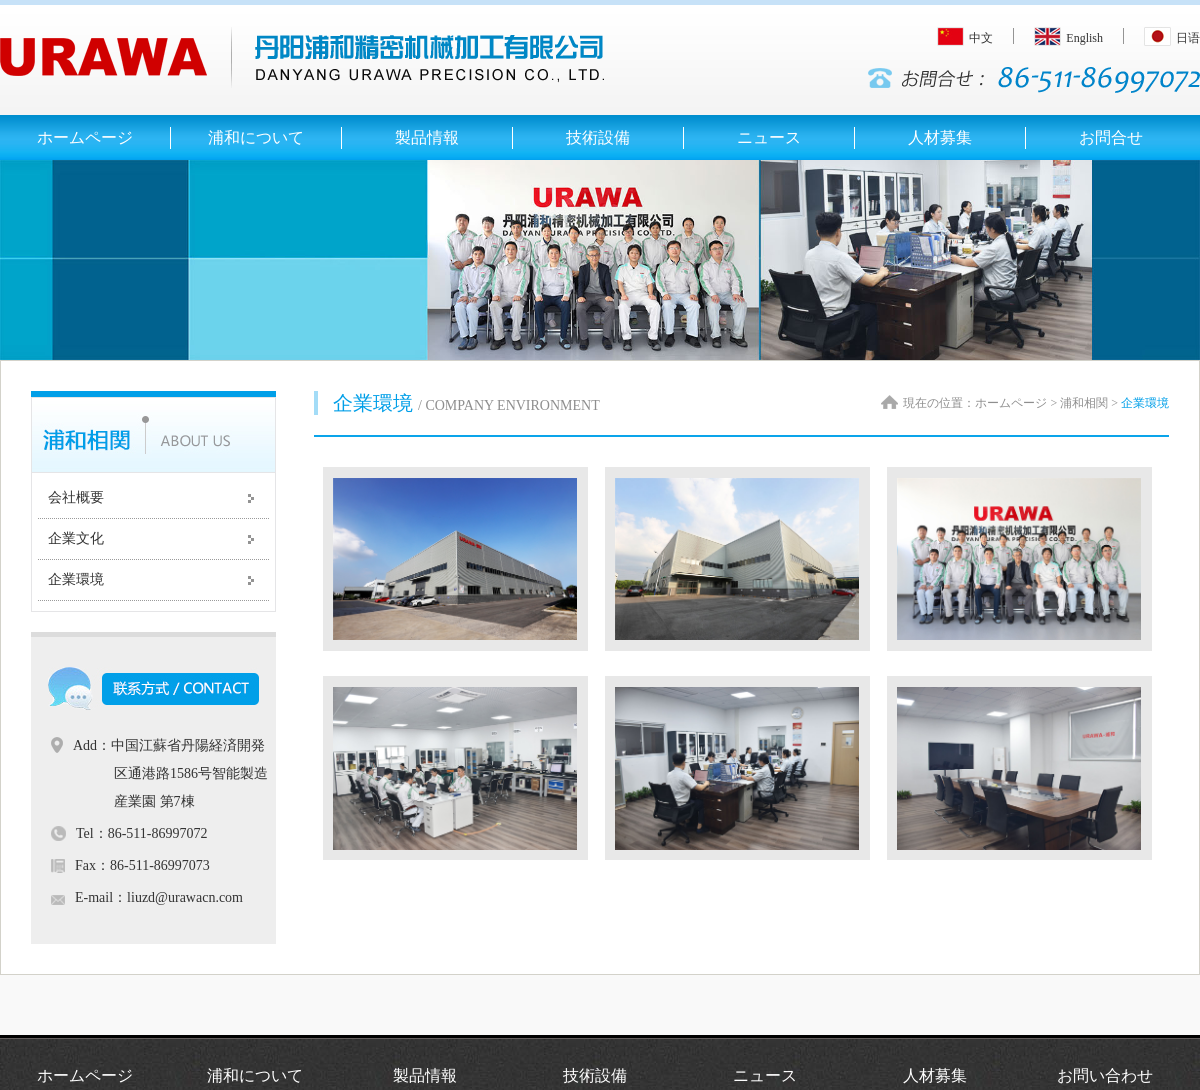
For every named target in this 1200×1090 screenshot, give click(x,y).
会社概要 (76, 497)
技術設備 (595, 1075)
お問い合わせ (1105, 1075)
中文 (965, 38)
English (1068, 38)
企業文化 (76, 538)
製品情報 (425, 1075)
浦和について (255, 1075)
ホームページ (85, 1075)
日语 (1172, 38)
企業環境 (76, 579)
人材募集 (935, 1075)
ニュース (765, 1075)
